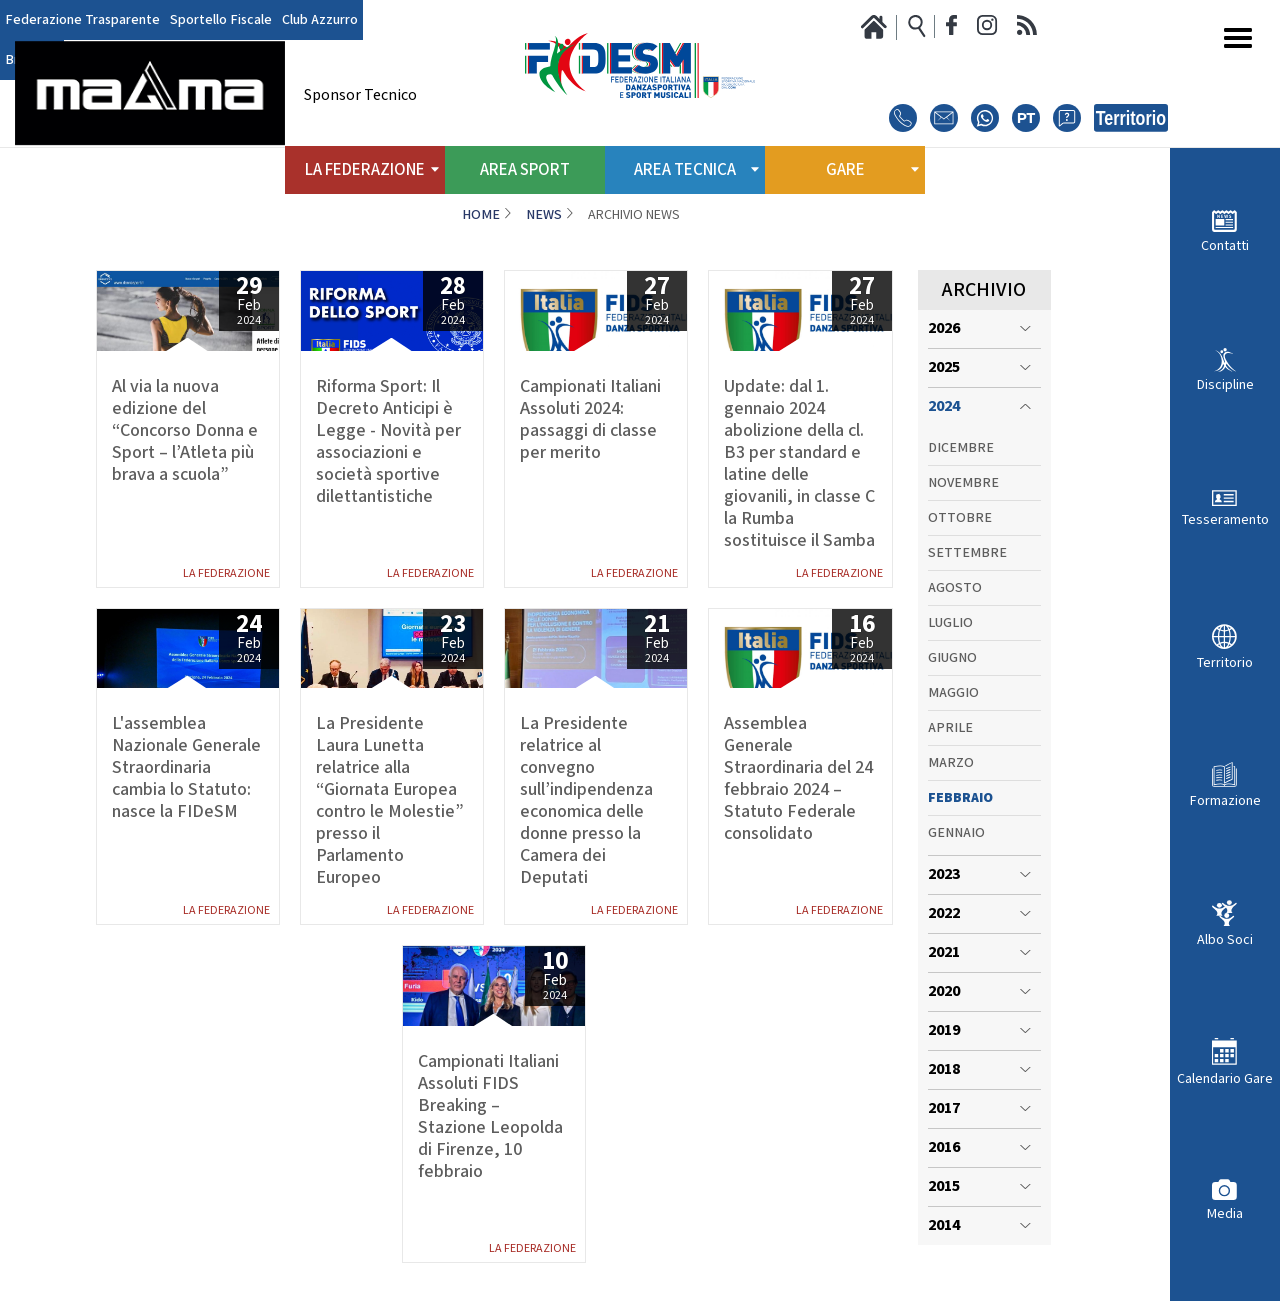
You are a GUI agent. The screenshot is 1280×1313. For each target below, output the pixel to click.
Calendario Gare (1225, 1078)
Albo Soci (1225, 939)
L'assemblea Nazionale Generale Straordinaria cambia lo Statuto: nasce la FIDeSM (186, 768)
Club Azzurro (320, 20)
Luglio (950, 623)
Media (1225, 1213)
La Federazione (226, 573)
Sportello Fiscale (221, 20)
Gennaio (956, 833)
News (544, 215)
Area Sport (525, 170)
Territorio (1225, 662)
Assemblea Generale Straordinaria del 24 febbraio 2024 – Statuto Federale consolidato (798, 779)
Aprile (950, 728)
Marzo (951, 763)
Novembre (963, 483)
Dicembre (961, 448)
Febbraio (960, 798)
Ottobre (960, 518)
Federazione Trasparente (82, 20)
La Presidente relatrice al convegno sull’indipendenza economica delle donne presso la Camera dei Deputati (586, 801)
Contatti (1225, 245)
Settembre (967, 553)
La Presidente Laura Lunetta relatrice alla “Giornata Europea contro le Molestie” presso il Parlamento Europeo (390, 801)
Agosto (955, 588)
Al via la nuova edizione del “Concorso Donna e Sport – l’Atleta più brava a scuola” (185, 431)
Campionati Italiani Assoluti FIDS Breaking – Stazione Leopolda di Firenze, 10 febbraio (490, 1117)
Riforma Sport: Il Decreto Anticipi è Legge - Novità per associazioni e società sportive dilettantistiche (388, 442)
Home (481, 215)
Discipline (1225, 384)
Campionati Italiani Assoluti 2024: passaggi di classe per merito (590, 420)
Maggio (953, 693)
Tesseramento (1225, 519)
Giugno (952, 658)
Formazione (1225, 800)
